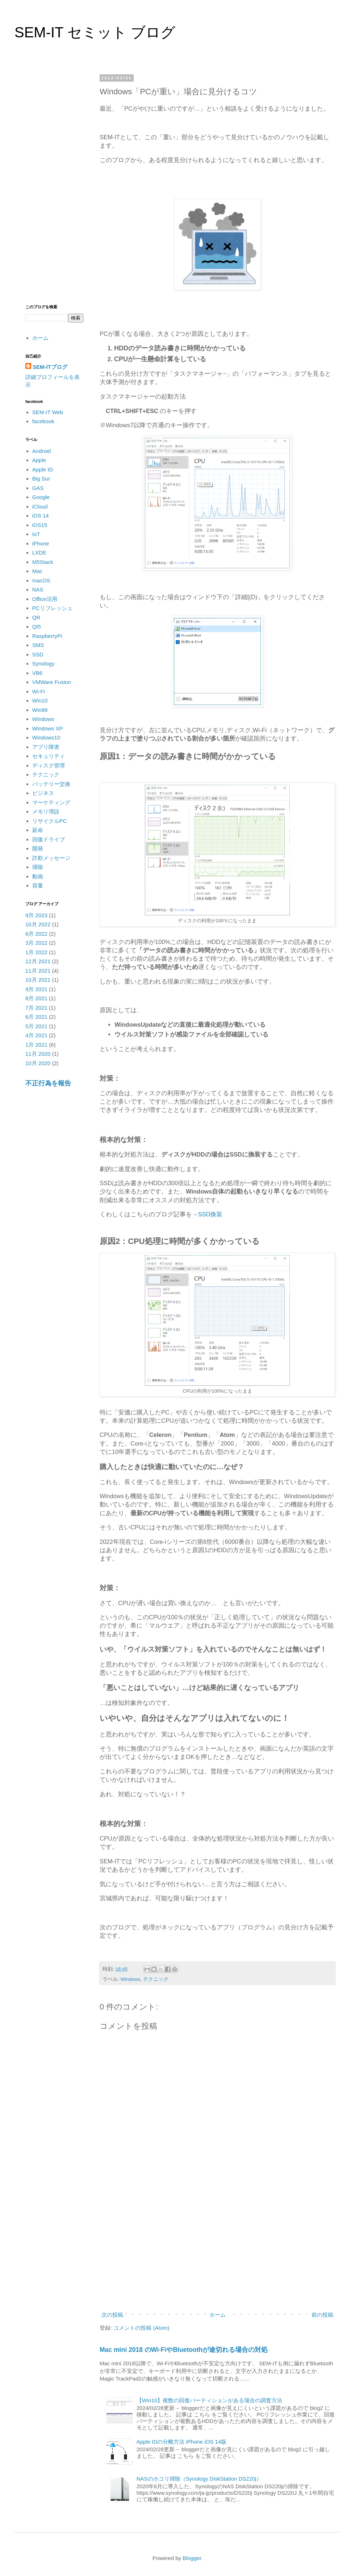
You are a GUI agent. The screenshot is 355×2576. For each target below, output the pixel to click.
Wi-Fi (38, 691)
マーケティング (51, 802)
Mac (37, 571)
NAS (37, 589)
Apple (39, 460)
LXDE (39, 552)
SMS (38, 645)
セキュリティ (48, 756)
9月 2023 (36, 915)
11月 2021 (37, 971)
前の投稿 (322, 2315)
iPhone (40, 543)
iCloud (40, 506)
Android (41, 451)
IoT (36, 534)
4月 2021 (36, 1035)
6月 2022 (36, 934)
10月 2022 (37, 924)
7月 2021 (36, 1008)
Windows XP (47, 728)
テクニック (155, 1979)
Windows (131, 1979)
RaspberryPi (47, 636)
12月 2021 (37, 961)
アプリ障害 (45, 747)
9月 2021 (36, 989)
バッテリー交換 (51, 784)
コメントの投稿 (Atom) (141, 2328)
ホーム (217, 2315)
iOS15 (39, 525)
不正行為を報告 (48, 1083)
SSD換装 (210, 1214)
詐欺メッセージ (51, 858)
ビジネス (43, 793)
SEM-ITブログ (50, 367)
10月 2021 (37, 980)
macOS (41, 580)
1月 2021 (36, 1045)
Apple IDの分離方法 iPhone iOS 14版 (181, 2442)
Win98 (40, 710)
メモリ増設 (45, 811)
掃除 (37, 867)
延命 (37, 830)
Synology (43, 663)
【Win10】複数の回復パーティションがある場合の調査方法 (210, 2400)
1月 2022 (36, 952)
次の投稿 (112, 2315)
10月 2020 (37, 1063)
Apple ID (42, 469)
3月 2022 (36, 943)
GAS (38, 488)
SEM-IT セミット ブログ (94, 32)
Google (41, 497)
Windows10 (46, 737)
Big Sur (41, 478)
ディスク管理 (48, 765)
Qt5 (36, 626)
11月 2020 (37, 1054)
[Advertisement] (217, 2249)
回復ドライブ (48, 839)
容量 (37, 885)
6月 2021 (36, 1017)
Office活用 (44, 599)
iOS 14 (40, 515)
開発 (37, 848)
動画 (37, 876)
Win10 (40, 700)
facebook (43, 421)
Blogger (192, 2558)
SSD (37, 654)
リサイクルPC (49, 821)
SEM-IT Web (47, 412)
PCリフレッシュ (52, 608)
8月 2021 (36, 998)
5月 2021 (36, 1026)
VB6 (37, 673)
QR (36, 617)
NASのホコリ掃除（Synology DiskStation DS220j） (199, 2479)
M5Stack (42, 562)
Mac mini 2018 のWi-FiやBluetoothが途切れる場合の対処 (184, 2349)
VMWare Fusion (51, 682)
